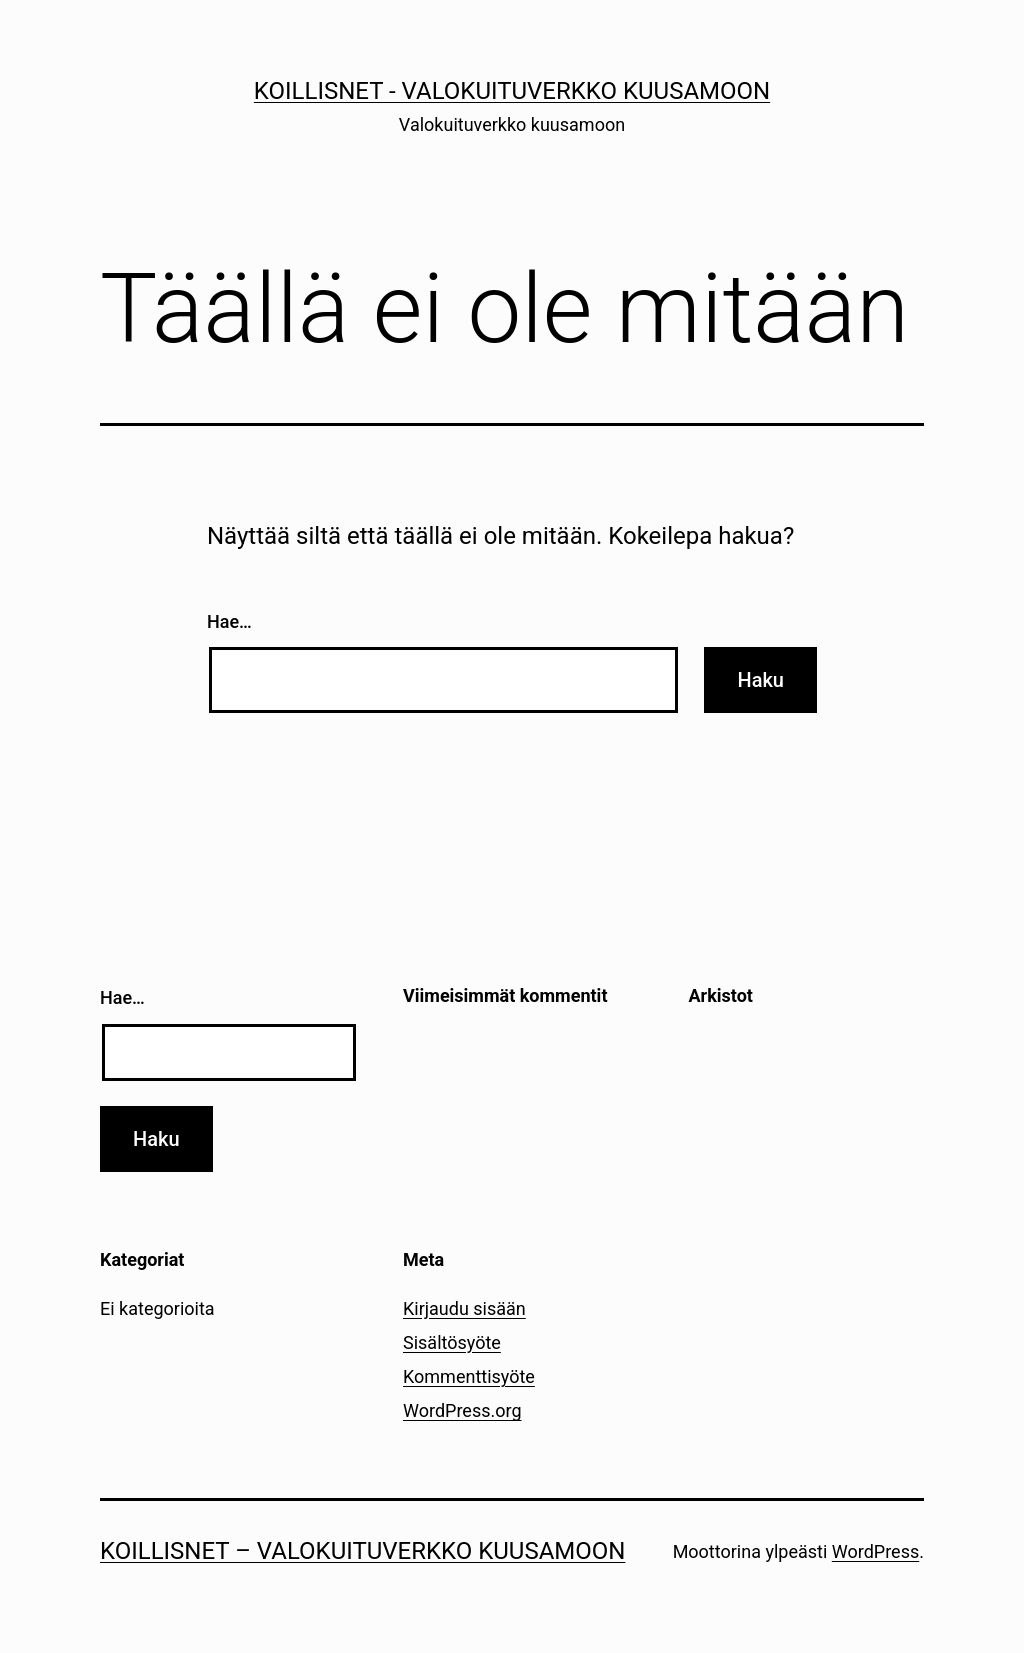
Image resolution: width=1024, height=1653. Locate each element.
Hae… (229, 621)
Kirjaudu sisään (464, 1308)
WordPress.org (462, 1410)
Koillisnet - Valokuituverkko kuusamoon (512, 91)
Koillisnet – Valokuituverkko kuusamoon (362, 1551)
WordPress (875, 1551)
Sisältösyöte (452, 1342)
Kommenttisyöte (469, 1376)
